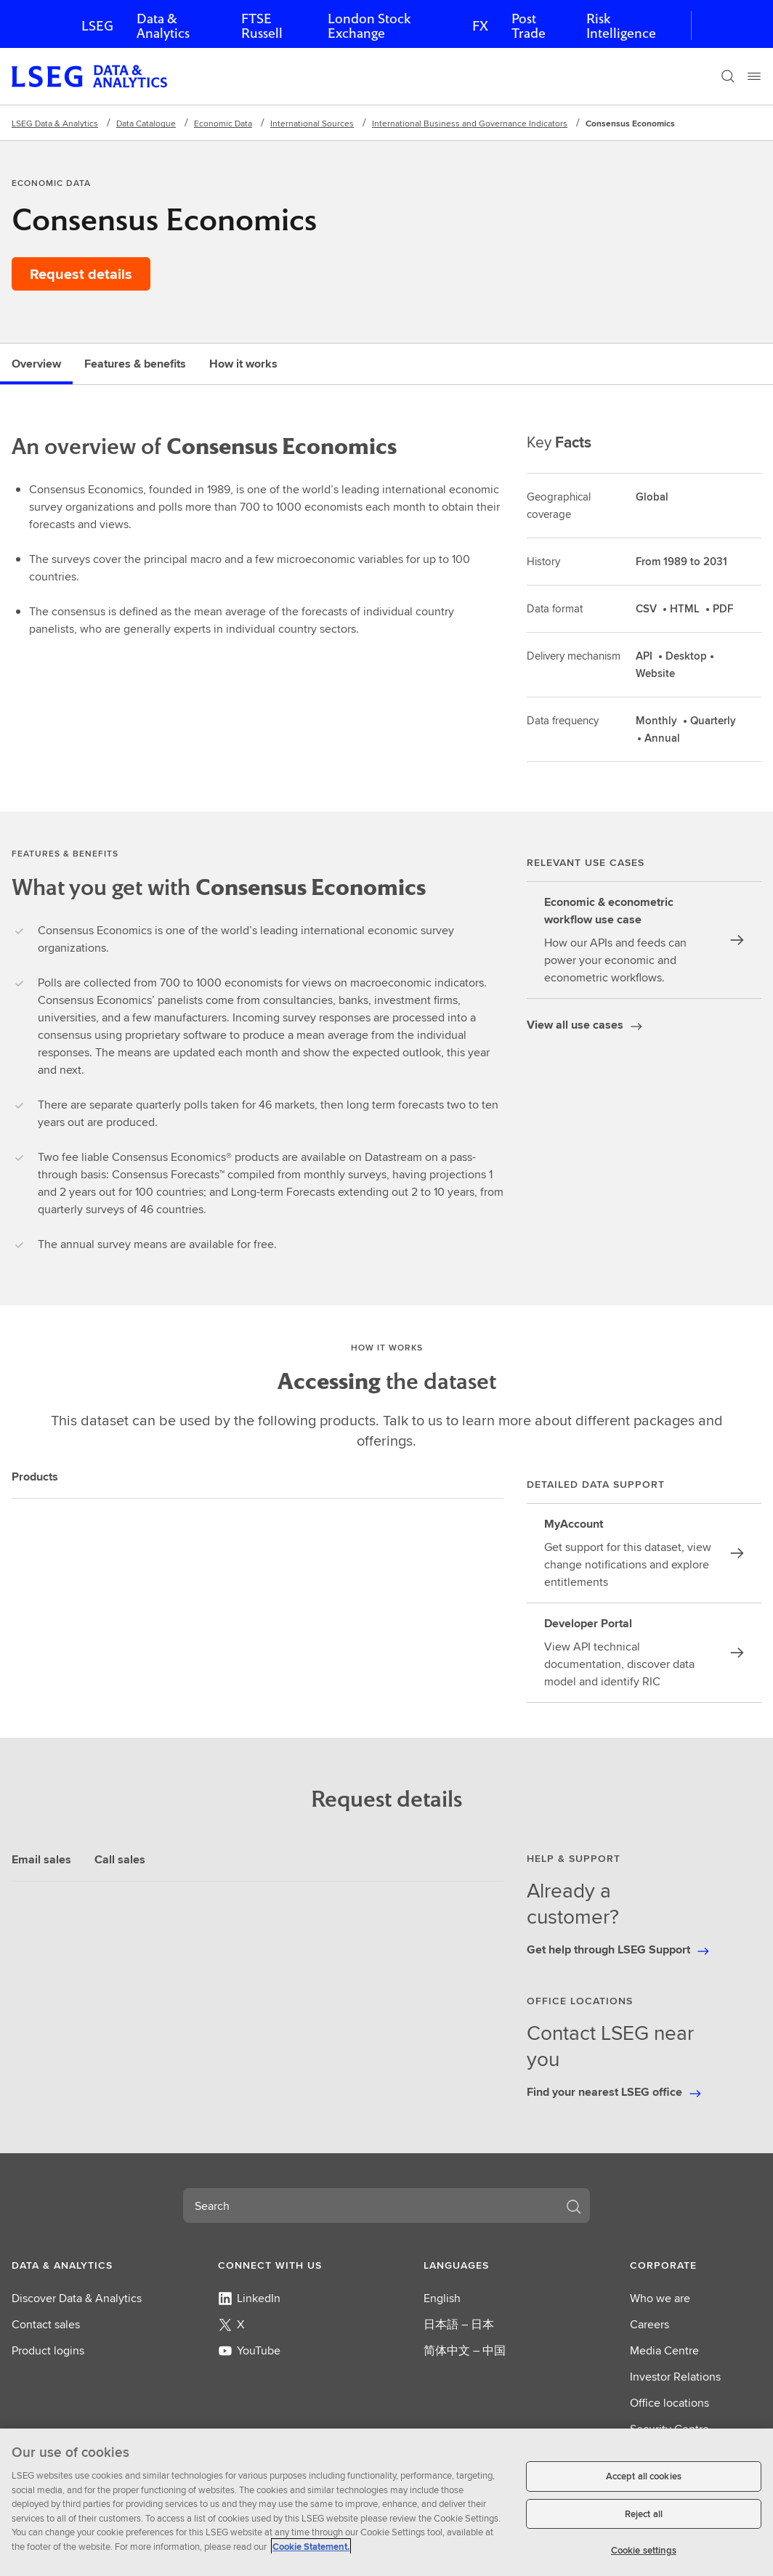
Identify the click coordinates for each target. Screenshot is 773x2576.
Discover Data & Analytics (77, 2298)
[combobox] (369, 2205)
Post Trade (528, 25)
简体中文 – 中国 (465, 2350)
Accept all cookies (643, 2476)
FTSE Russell (262, 25)
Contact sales (46, 2324)
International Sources (312, 123)
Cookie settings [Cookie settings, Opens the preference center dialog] (643, 2550)
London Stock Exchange (369, 25)
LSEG (97, 25)
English (442, 2298)
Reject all (644, 2514)
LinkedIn (249, 2298)
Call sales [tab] (119, 1859)
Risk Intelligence (621, 25)
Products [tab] (35, 1476)
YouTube (249, 2350)
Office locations (669, 2402)
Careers (649, 2324)
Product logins (48, 2350)
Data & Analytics (163, 25)
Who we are (660, 2298)
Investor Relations (675, 2376)
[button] (77, 2265)
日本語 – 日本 (459, 2324)
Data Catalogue (146, 123)
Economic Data (223, 123)
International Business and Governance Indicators (469, 123)
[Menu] (754, 76)
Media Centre (664, 2350)
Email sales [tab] (41, 1859)
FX (480, 25)
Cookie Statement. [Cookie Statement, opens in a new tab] (310, 2546)
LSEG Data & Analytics (55, 123)
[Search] (728, 76)
